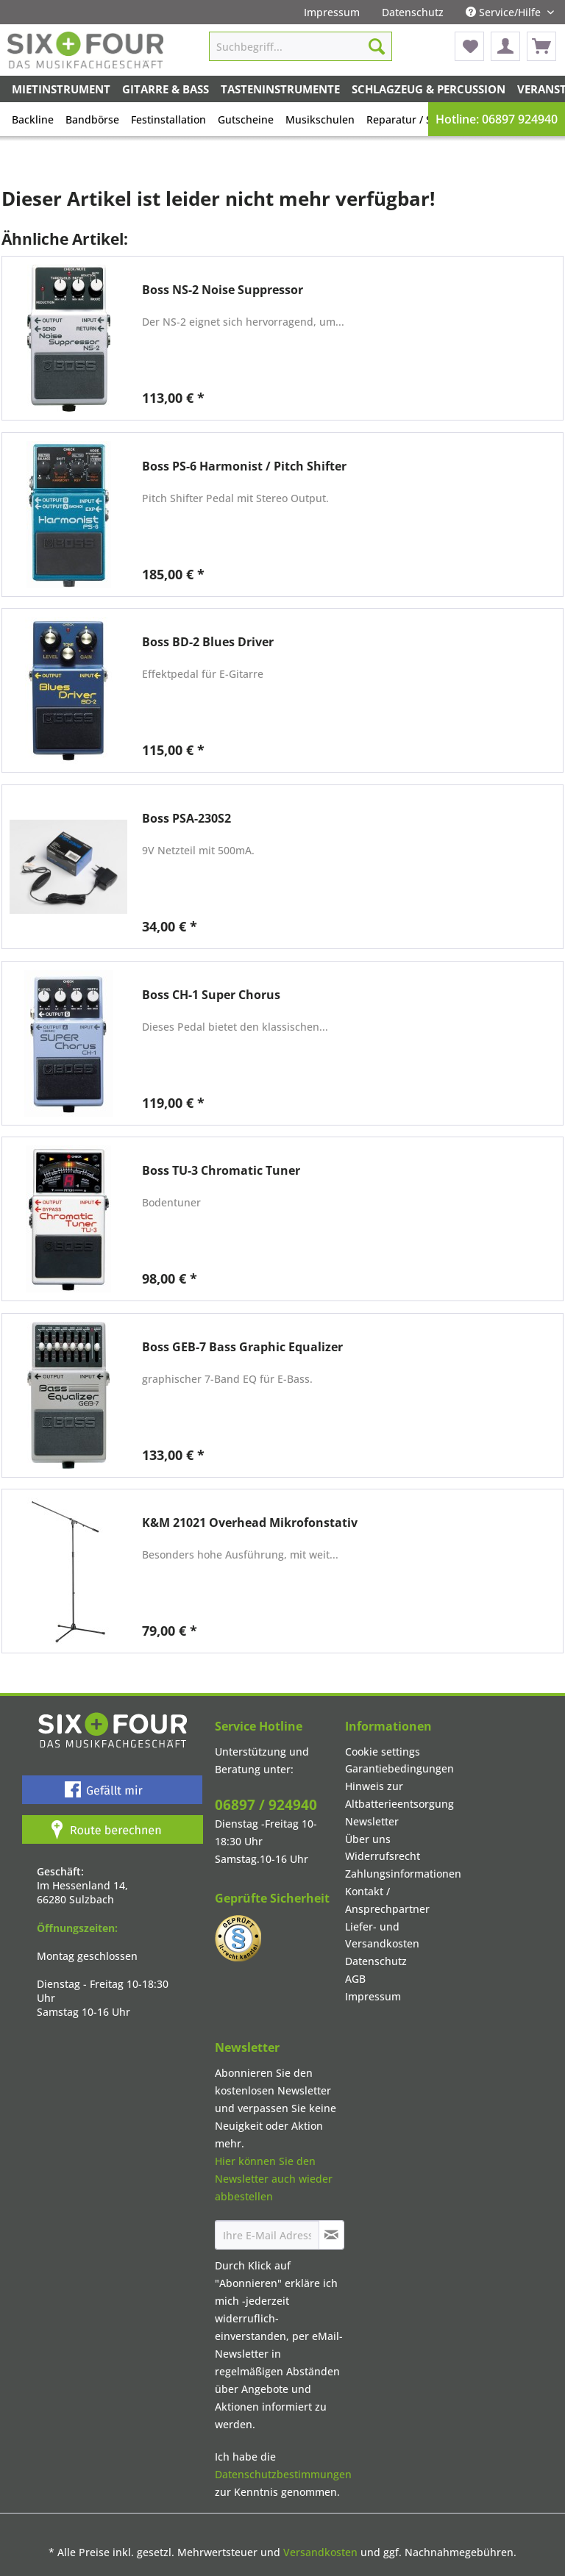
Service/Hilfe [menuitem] (505, 12)
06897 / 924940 (266, 1804)
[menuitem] (332, 12)
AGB (355, 1979)
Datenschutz (413, 12)
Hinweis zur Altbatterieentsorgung (399, 1795)
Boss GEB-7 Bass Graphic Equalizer (242, 1347)
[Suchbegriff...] (301, 46)
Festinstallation (168, 119)
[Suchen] (376, 46)
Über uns (368, 1839)
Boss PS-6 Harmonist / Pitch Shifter (244, 466)
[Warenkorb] (541, 46)
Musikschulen (320, 119)
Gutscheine (246, 119)
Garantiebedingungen (399, 1768)
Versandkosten (320, 2552)
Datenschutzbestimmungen (283, 2474)
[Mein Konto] (505, 46)
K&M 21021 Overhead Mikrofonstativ (250, 1523)
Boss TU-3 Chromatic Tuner (221, 1170)
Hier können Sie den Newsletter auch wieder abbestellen (274, 2178)
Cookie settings (382, 1752)
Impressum (332, 12)
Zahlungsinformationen (403, 1874)
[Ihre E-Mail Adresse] (267, 2235)
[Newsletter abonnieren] (331, 2235)
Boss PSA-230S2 (186, 818)
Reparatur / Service (413, 119)
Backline (33, 119)
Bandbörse (92, 119)
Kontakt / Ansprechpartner (387, 1900)
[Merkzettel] (469, 46)
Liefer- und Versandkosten (382, 1935)
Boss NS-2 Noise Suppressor (222, 290)
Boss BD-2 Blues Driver (208, 642)
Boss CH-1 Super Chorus (211, 995)
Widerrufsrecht (382, 1856)
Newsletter (372, 1821)
